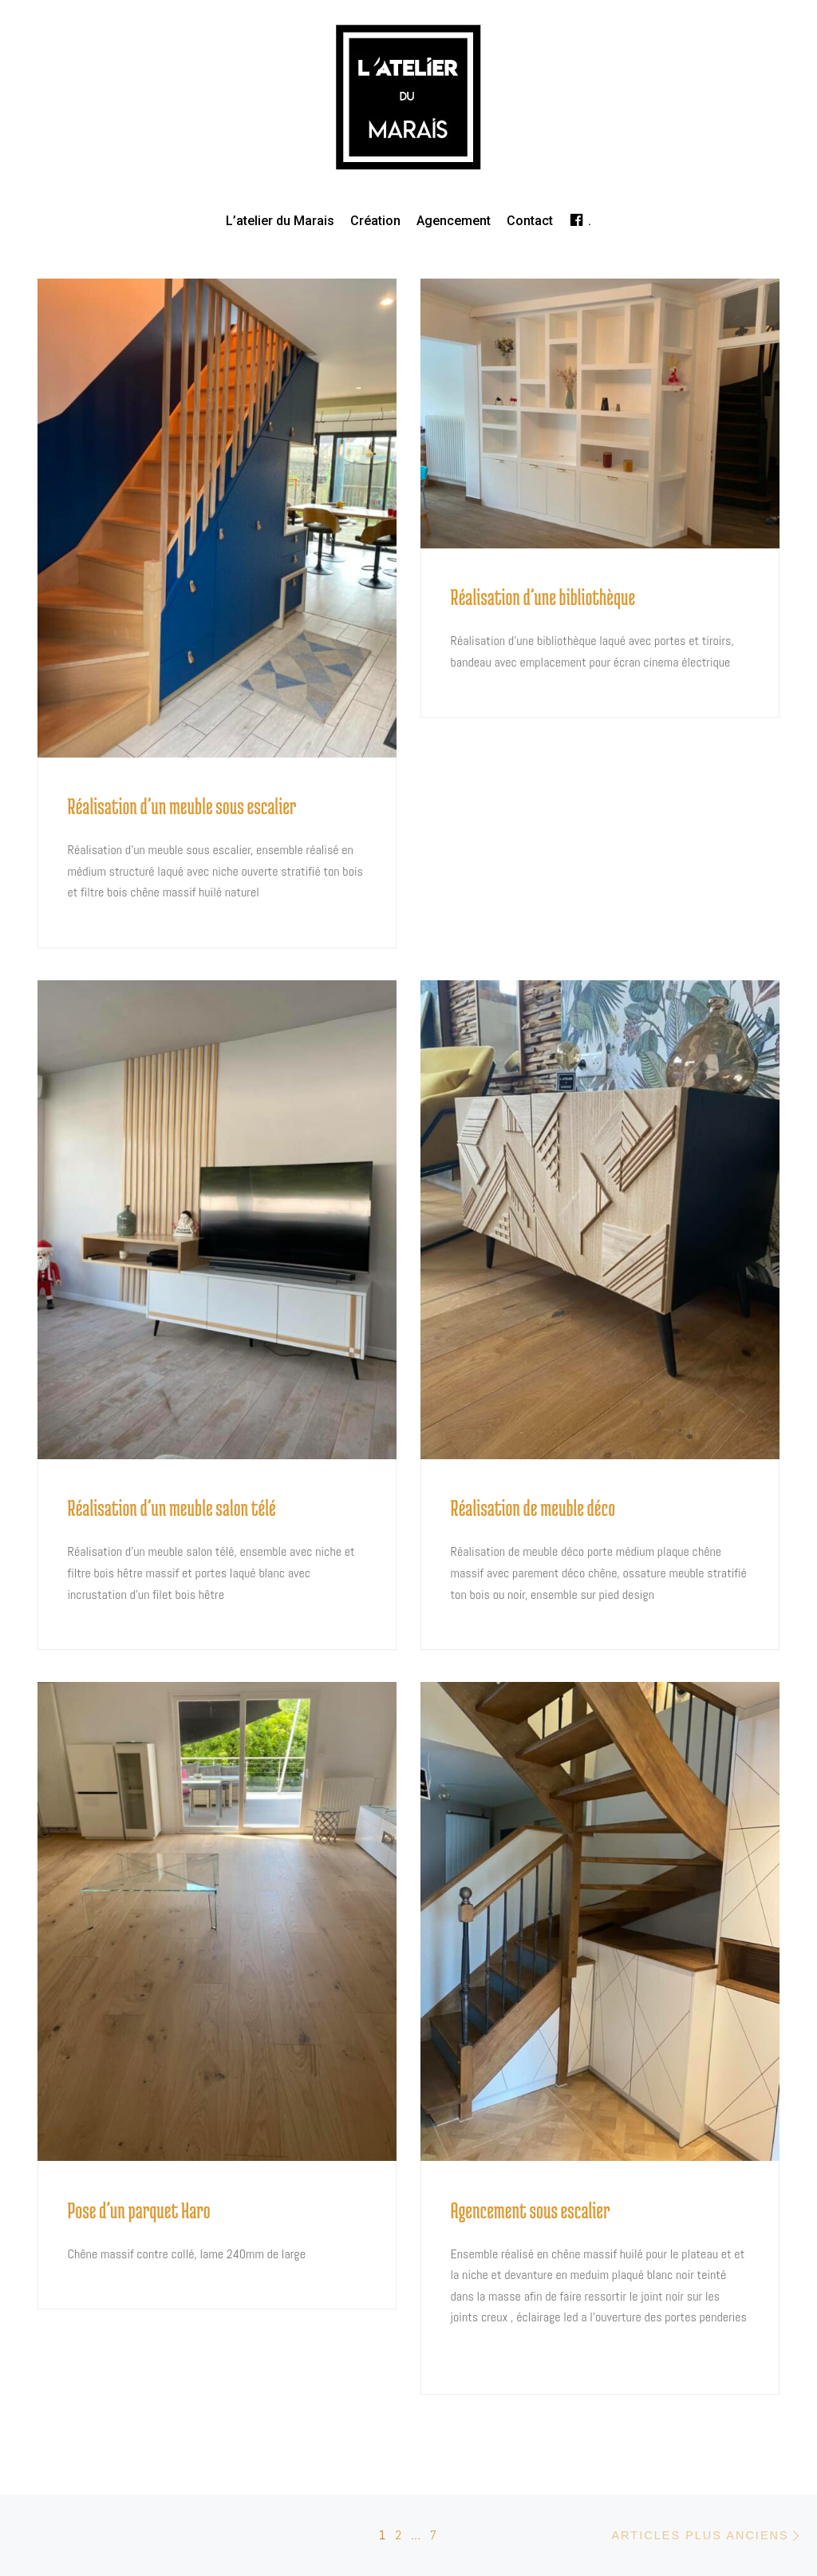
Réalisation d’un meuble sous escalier (182, 805)
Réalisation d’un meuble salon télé (172, 1507)
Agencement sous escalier (530, 2210)
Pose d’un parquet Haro (139, 2210)
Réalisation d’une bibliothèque (543, 596)
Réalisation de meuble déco (533, 1507)
